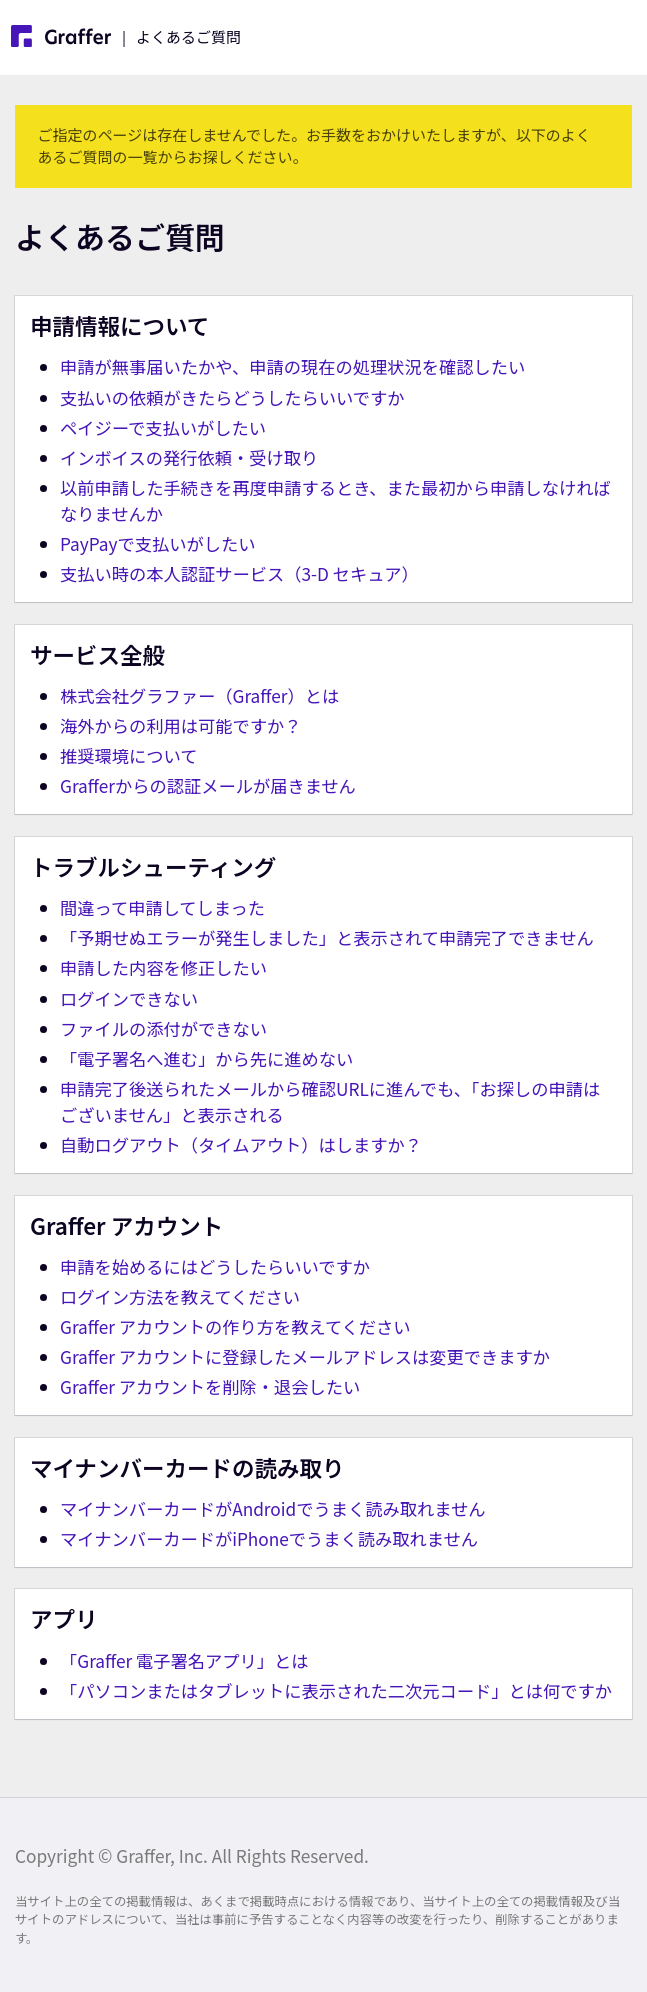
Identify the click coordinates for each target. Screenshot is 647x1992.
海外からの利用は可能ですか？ (181, 725)
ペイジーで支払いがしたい (163, 427)
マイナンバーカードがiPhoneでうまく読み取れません (269, 1538)
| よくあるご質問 (126, 36)
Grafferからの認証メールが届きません (208, 785)
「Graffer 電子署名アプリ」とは (184, 1660)
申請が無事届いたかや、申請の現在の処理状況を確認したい (292, 366)
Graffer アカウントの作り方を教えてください (235, 1326)
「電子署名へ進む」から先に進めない (206, 1058)
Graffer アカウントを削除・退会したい (210, 1386)
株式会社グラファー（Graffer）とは (199, 695)
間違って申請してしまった (162, 907)
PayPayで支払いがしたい (158, 543)
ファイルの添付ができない (163, 1028)
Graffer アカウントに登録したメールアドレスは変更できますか (305, 1356)
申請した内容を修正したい (163, 967)
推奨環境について (128, 755)
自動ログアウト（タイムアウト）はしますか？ (241, 1144)
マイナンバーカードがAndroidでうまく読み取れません (272, 1508)
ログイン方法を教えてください (180, 1296)
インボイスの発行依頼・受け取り (189, 457)
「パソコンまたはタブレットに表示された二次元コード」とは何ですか (336, 1690)
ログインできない (129, 998)
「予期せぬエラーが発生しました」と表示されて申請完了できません (327, 937)
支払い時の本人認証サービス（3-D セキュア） (239, 573)
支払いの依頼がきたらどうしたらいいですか (232, 397)
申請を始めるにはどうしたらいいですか (215, 1266)
